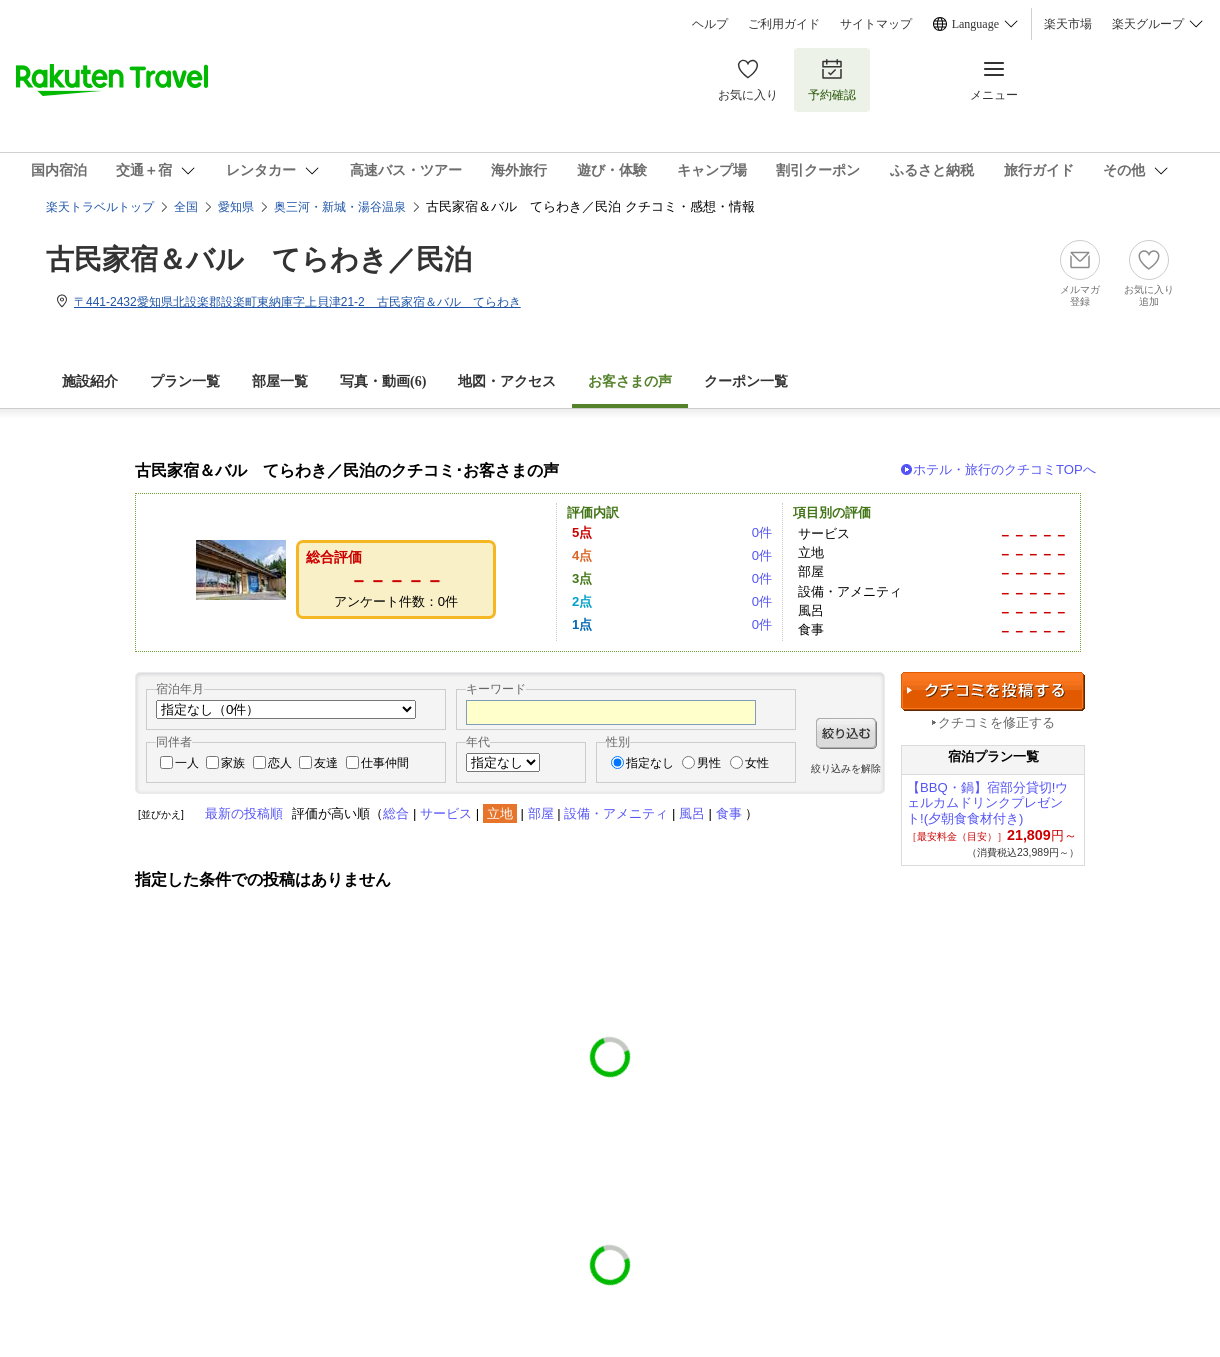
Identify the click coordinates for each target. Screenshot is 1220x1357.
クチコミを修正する (996, 722)
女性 (757, 763)
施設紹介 (90, 381)
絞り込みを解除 (846, 768)
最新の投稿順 (244, 813)
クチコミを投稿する (993, 691)
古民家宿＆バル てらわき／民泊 (259, 259)
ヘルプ (710, 24)
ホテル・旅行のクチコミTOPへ (1004, 469)
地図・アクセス (507, 381)
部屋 (541, 813)
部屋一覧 (280, 381)
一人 (187, 763)
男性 (709, 763)
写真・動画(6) (383, 381)
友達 (326, 763)
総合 (396, 813)
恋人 (280, 763)
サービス (446, 813)
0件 (762, 532)
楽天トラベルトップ (100, 207)
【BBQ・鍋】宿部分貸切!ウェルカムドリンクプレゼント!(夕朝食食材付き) (987, 803)
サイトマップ (876, 24)
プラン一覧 (185, 381)
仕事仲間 (385, 763)
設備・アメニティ (616, 813)
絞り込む (846, 733)
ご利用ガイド (784, 24)
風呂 (692, 813)
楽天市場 (1068, 24)
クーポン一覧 (746, 381)
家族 (233, 763)
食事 (729, 813)
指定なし (650, 763)
